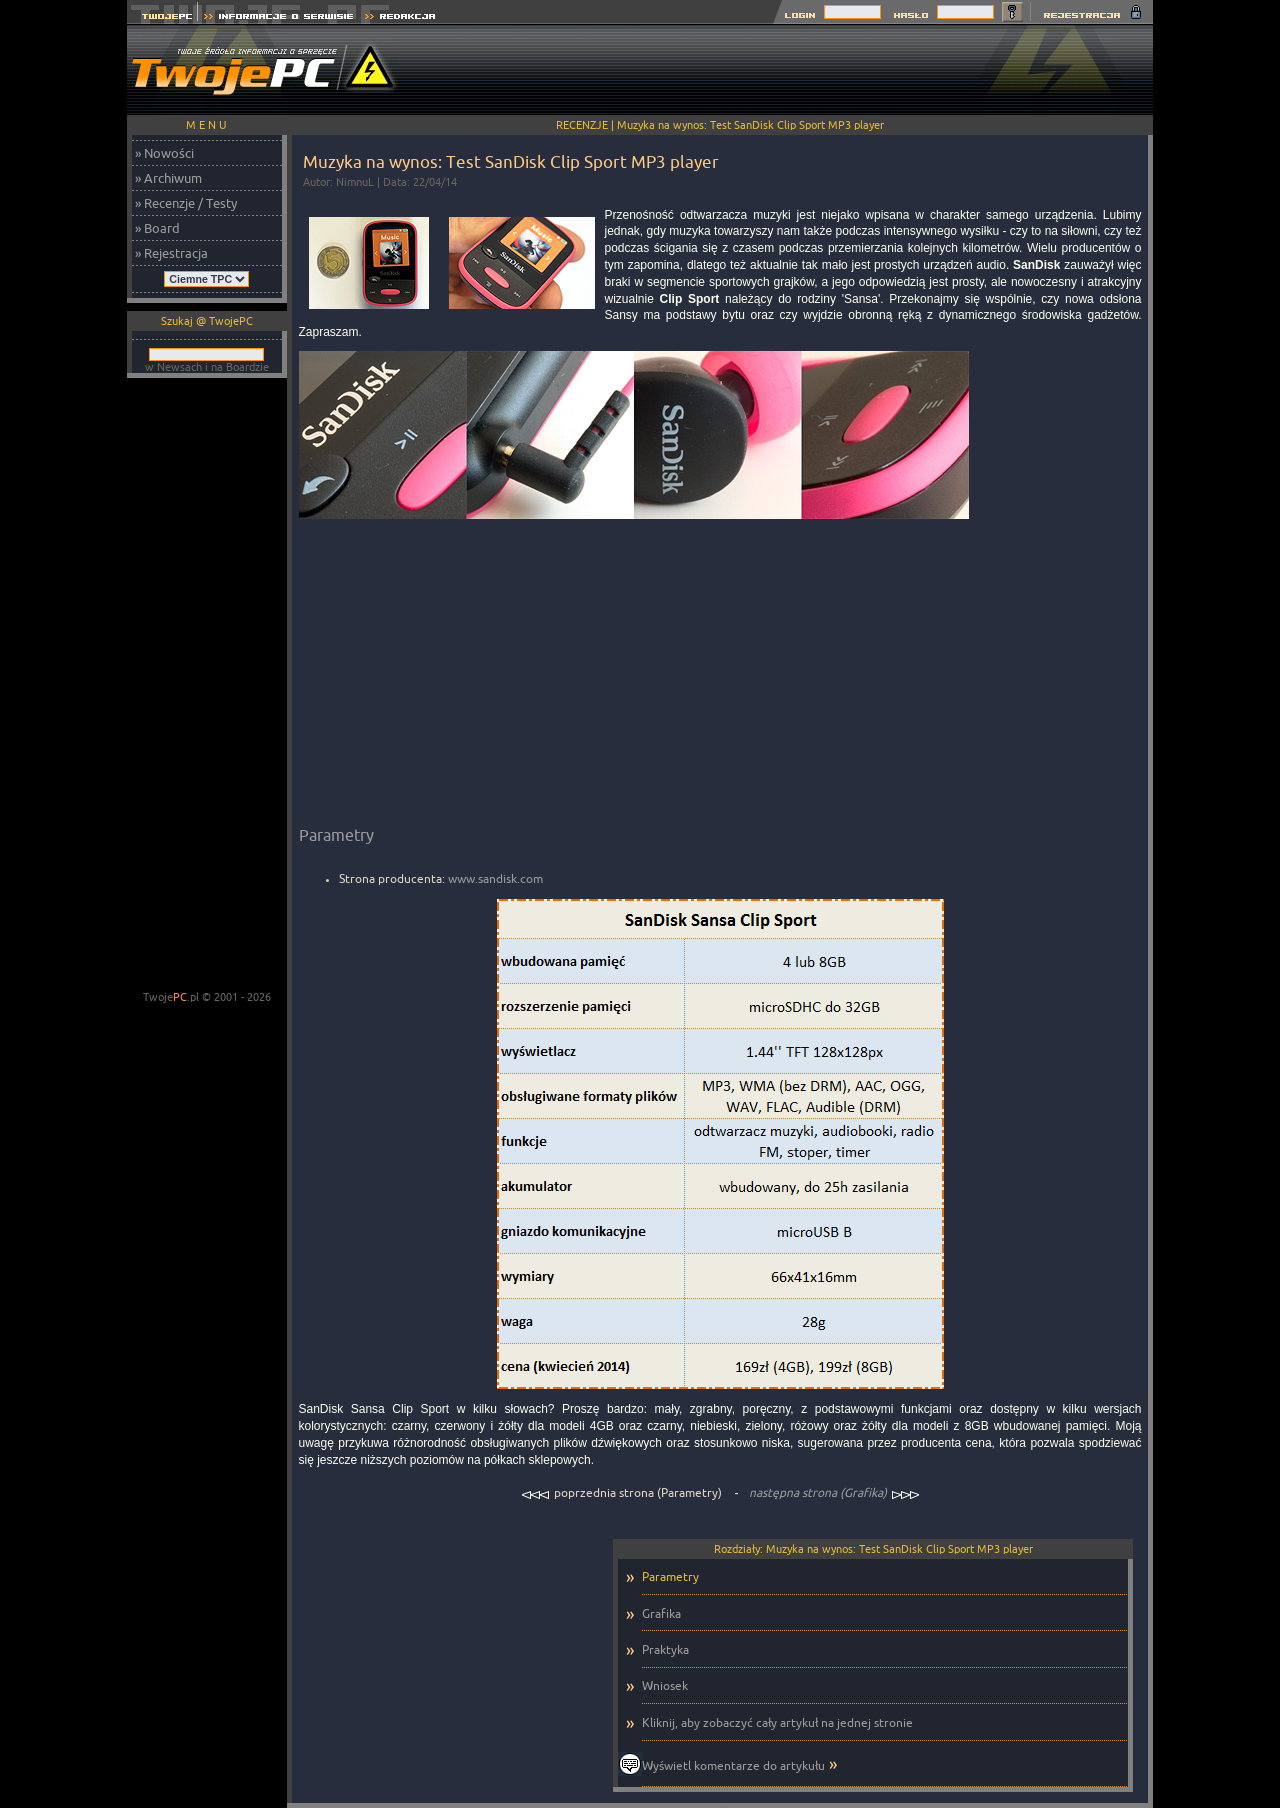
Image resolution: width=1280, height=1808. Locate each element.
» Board (157, 228)
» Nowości (164, 153)
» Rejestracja (171, 253)
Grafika (661, 1613)
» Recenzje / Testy (186, 203)
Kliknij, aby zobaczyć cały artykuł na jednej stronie (777, 1722)
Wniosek (665, 1685)
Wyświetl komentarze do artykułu (733, 1765)
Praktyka (665, 1649)
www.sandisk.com (495, 878)
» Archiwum (168, 178)
